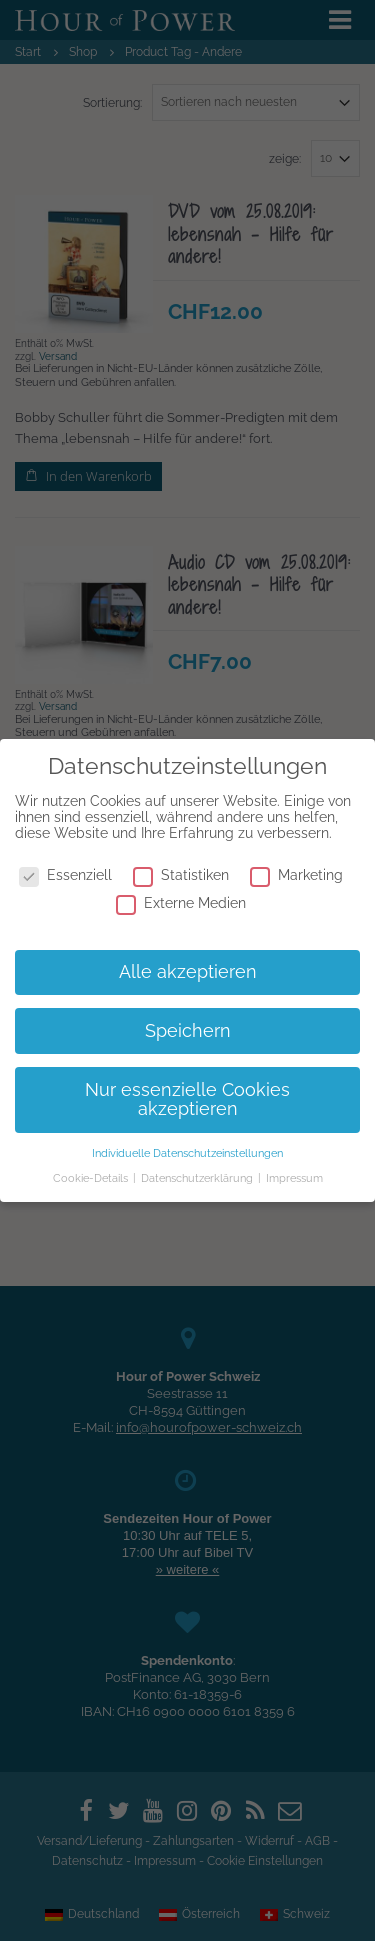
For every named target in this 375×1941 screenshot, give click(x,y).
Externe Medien (181, 903)
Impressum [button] (294, 1178)
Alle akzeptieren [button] (188, 972)
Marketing (296, 875)
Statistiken (181, 875)
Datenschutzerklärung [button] (198, 1178)
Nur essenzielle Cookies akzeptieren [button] (187, 1100)
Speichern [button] (188, 1031)
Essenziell (65, 875)
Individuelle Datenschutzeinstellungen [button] (187, 1153)
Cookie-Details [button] (92, 1178)
